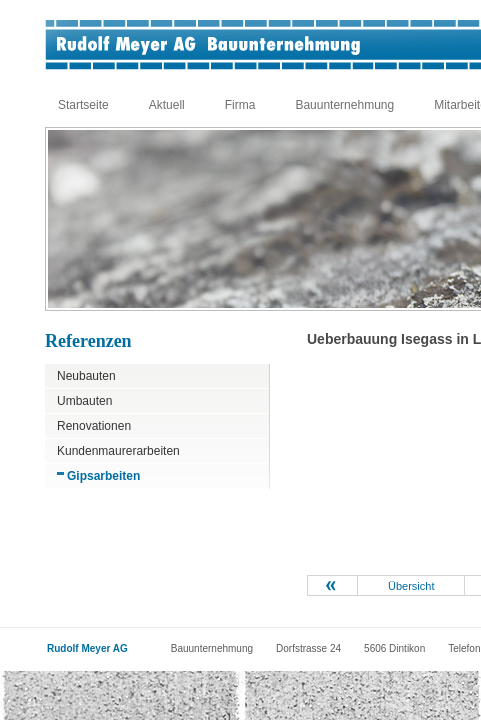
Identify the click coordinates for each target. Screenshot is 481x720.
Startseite (83, 105)
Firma (240, 105)
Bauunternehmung (344, 105)
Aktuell (167, 105)
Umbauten (84, 401)
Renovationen (94, 426)
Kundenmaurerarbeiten (118, 451)
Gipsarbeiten (103, 476)
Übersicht (411, 586)
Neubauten (86, 376)
